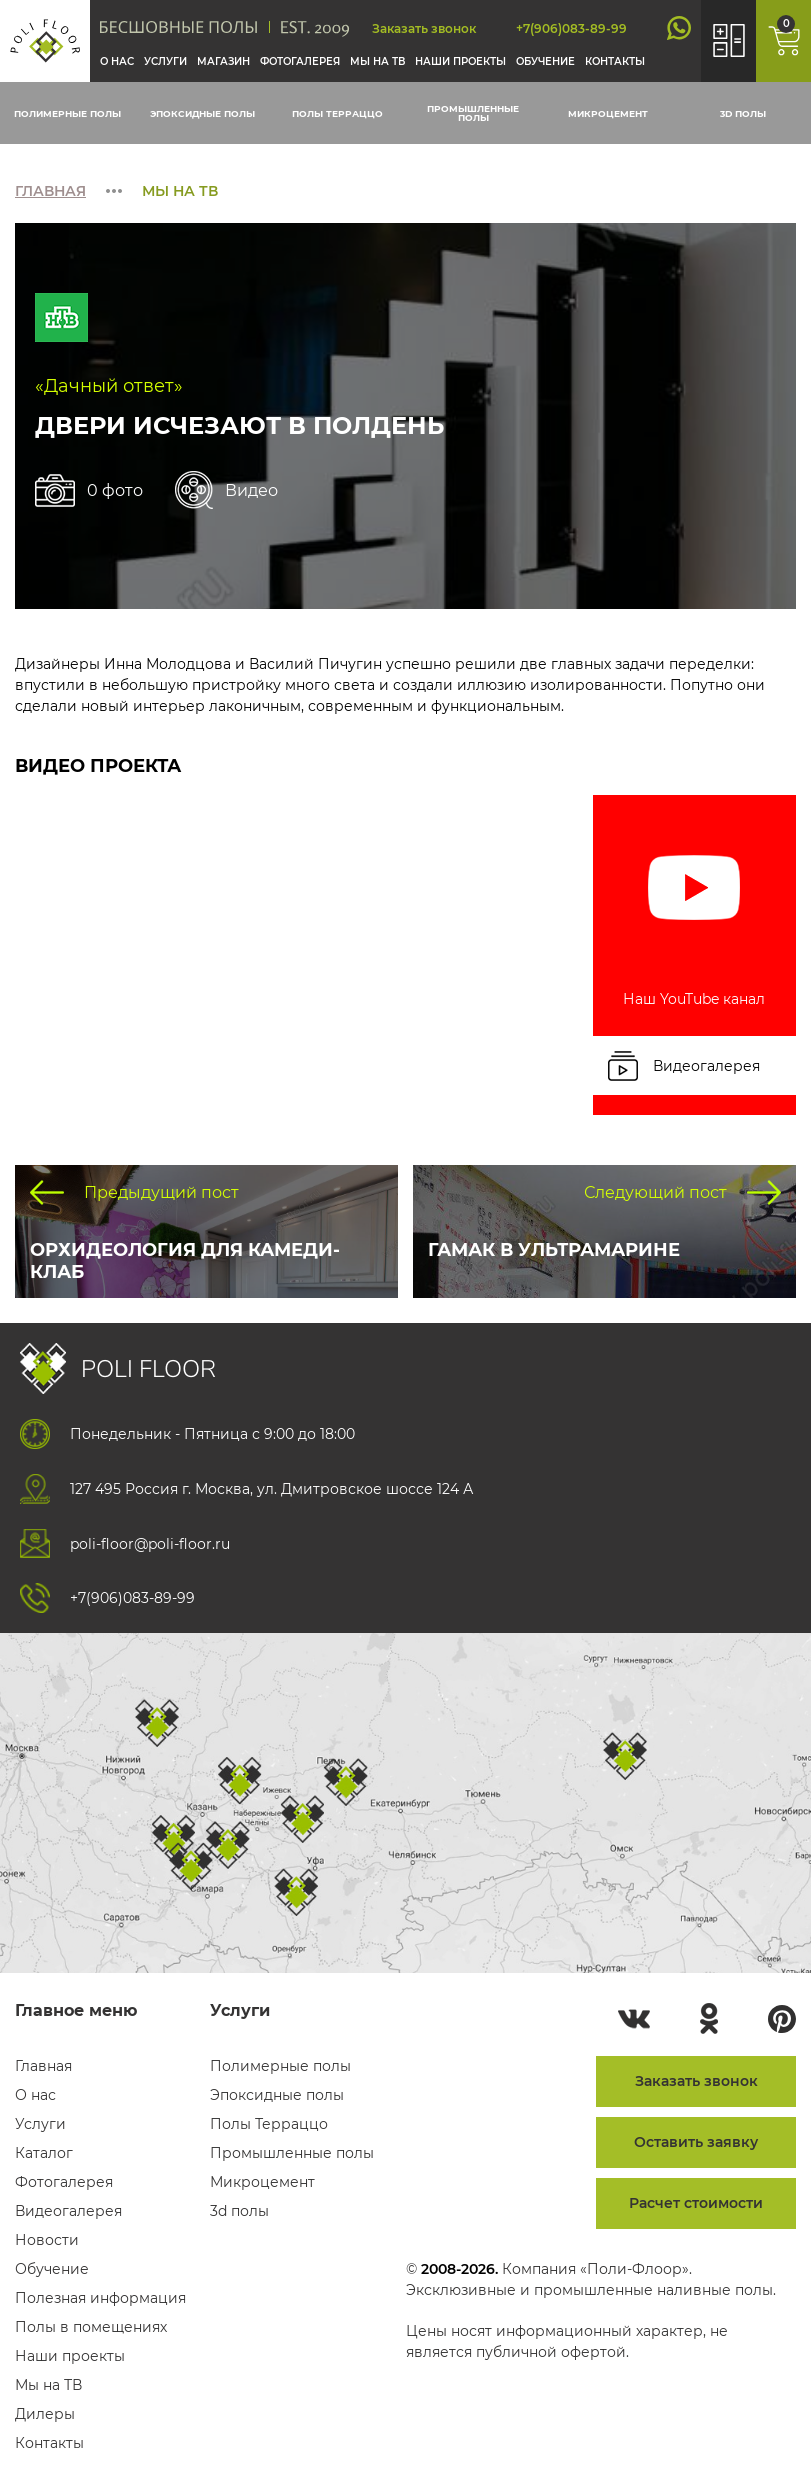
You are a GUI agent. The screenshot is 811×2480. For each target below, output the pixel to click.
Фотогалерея (300, 61)
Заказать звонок (424, 29)
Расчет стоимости (696, 2203)
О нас (117, 61)
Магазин (223, 61)
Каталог (44, 2153)
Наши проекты (460, 61)
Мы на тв (377, 61)
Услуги (165, 61)
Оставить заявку (696, 2142)
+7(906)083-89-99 (571, 29)
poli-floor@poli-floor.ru (150, 1544)
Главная (50, 191)
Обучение (545, 61)
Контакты (615, 61)
